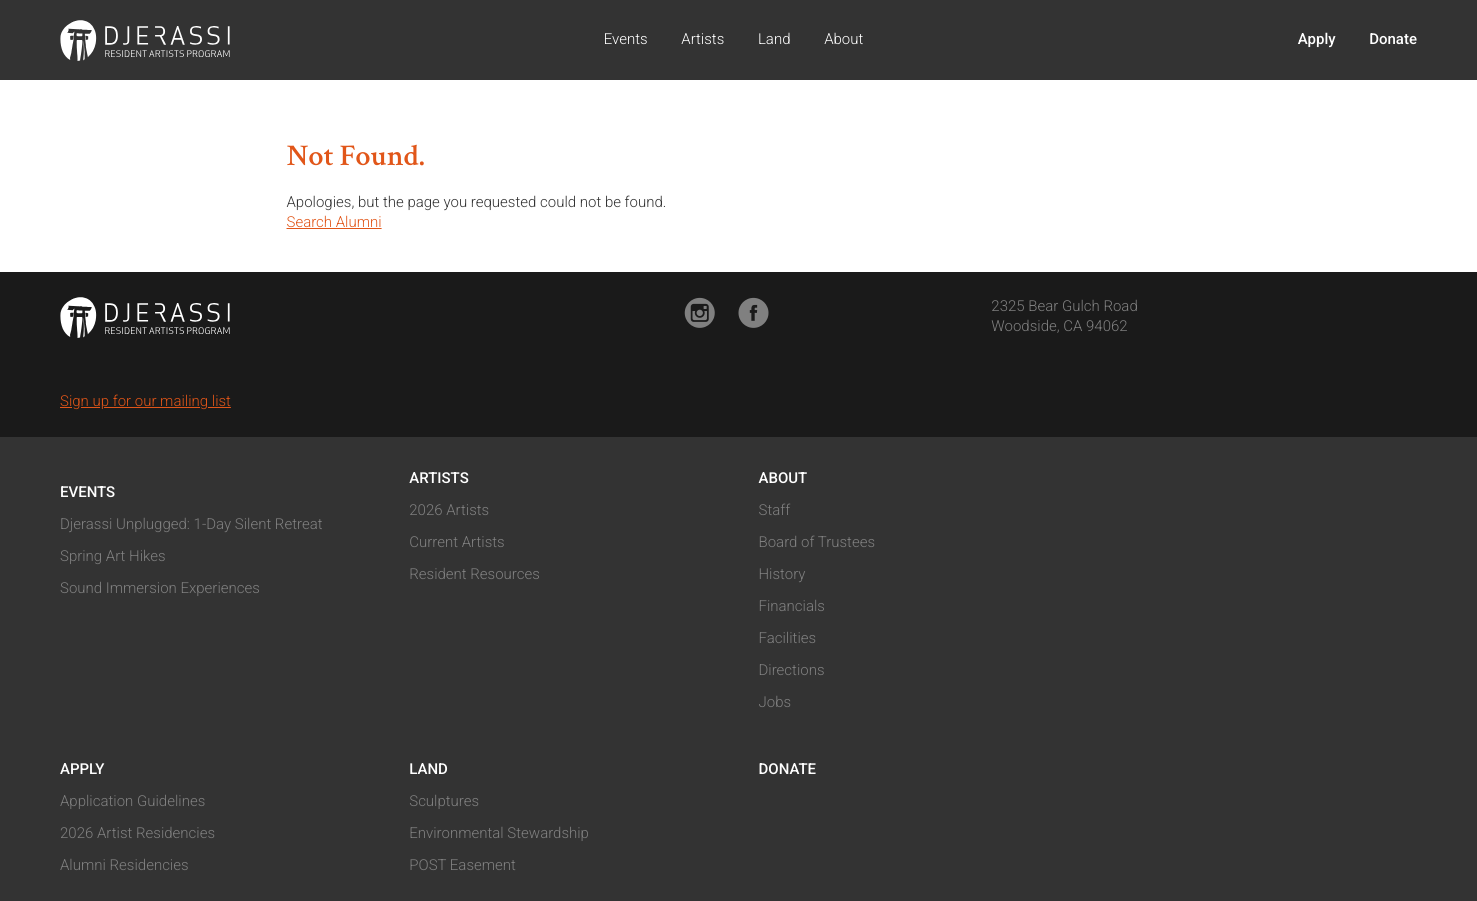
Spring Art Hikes (113, 556)
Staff (775, 510)
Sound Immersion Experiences (160, 588)
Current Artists (456, 542)
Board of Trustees (817, 542)
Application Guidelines (132, 801)
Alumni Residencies (124, 865)
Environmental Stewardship (499, 833)
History (782, 574)
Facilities (788, 638)
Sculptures (444, 801)
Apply (1317, 39)
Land (774, 39)
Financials (792, 606)
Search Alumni (334, 222)
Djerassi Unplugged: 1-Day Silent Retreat (191, 524)
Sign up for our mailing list (145, 401)
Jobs (775, 702)
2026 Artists (449, 510)
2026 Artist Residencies (137, 833)
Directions (792, 670)
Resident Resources (474, 574)
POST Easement (462, 865)
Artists (702, 39)
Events (626, 39)
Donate (1393, 39)
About (843, 39)
